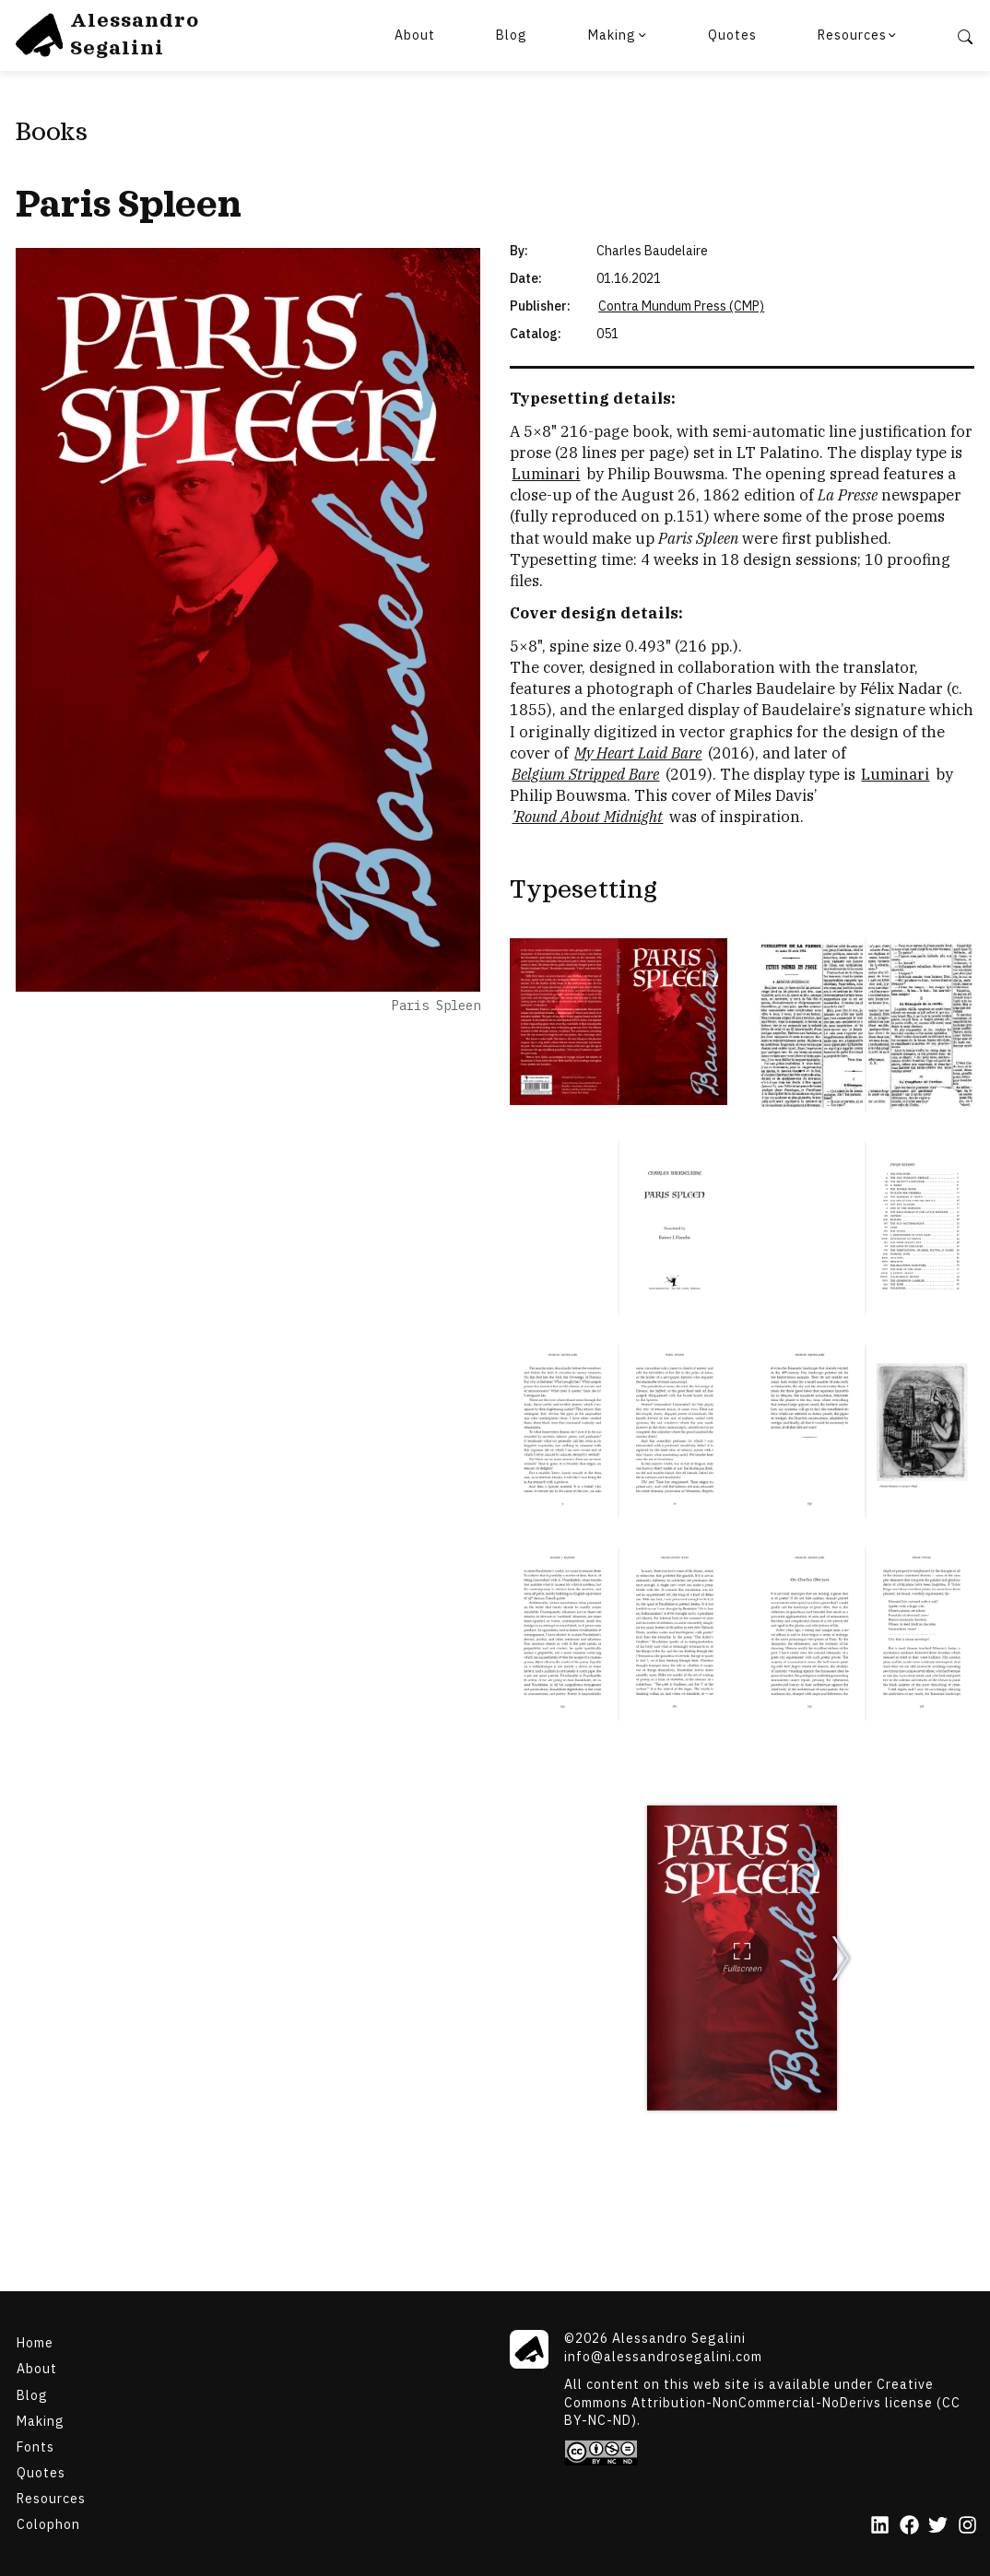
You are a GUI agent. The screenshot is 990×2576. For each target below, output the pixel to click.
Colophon (48, 2524)
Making (612, 35)
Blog (511, 35)
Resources (852, 35)
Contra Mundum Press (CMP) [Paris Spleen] (681, 306)
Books (52, 133)
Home (35, 2343)
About (415, 35)
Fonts (35, 2446)
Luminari (546, 474)
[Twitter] (938, 2526)
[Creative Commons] (770, 2452)
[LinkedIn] (880, 2526)
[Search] (964, 35)
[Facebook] (909, 2526)
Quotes (732, 35)
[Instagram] (967, 2526)
